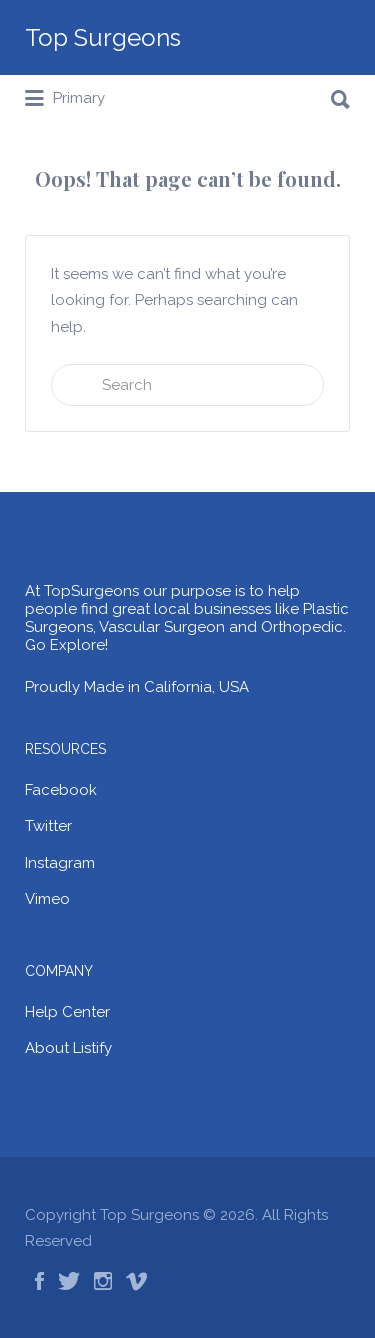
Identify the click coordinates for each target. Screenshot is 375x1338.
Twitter (48, 826)
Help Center (67, 1012)
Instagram (60, 863)
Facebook (61, 790)
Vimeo (47, 899)
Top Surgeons (103, 37)
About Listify (68, 1048)
